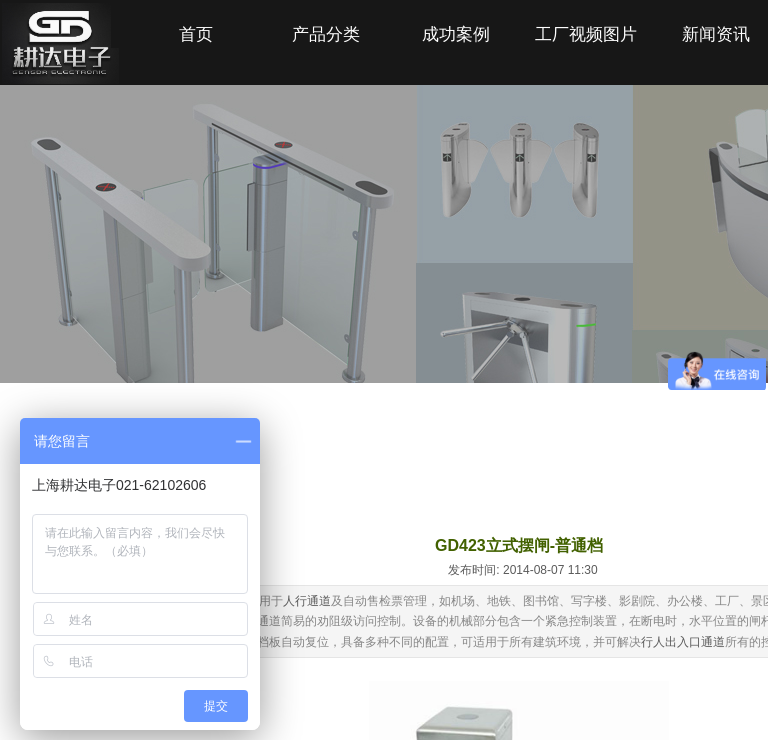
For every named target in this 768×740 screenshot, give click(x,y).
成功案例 (456, 34)
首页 (196, 34)
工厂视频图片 (586, 34)
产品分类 (326, 34)
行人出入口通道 (683, 642)
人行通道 (307, 601)
